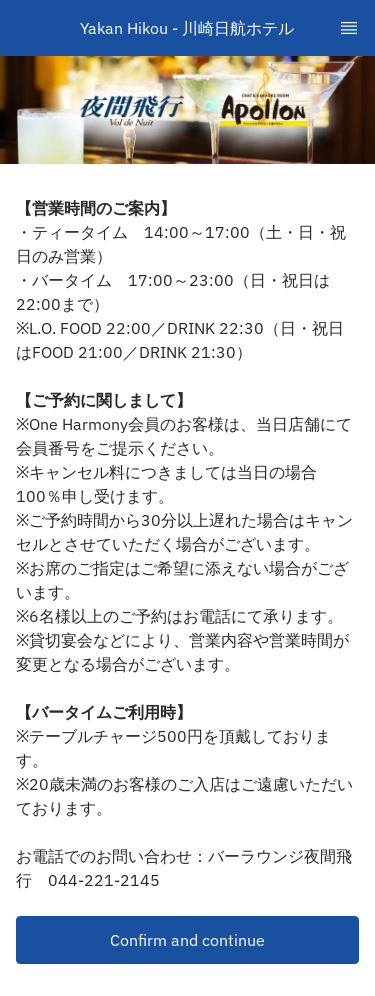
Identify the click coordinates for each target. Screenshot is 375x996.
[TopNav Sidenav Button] (349, 28)
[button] (187, 940)
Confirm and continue (187, 940)
